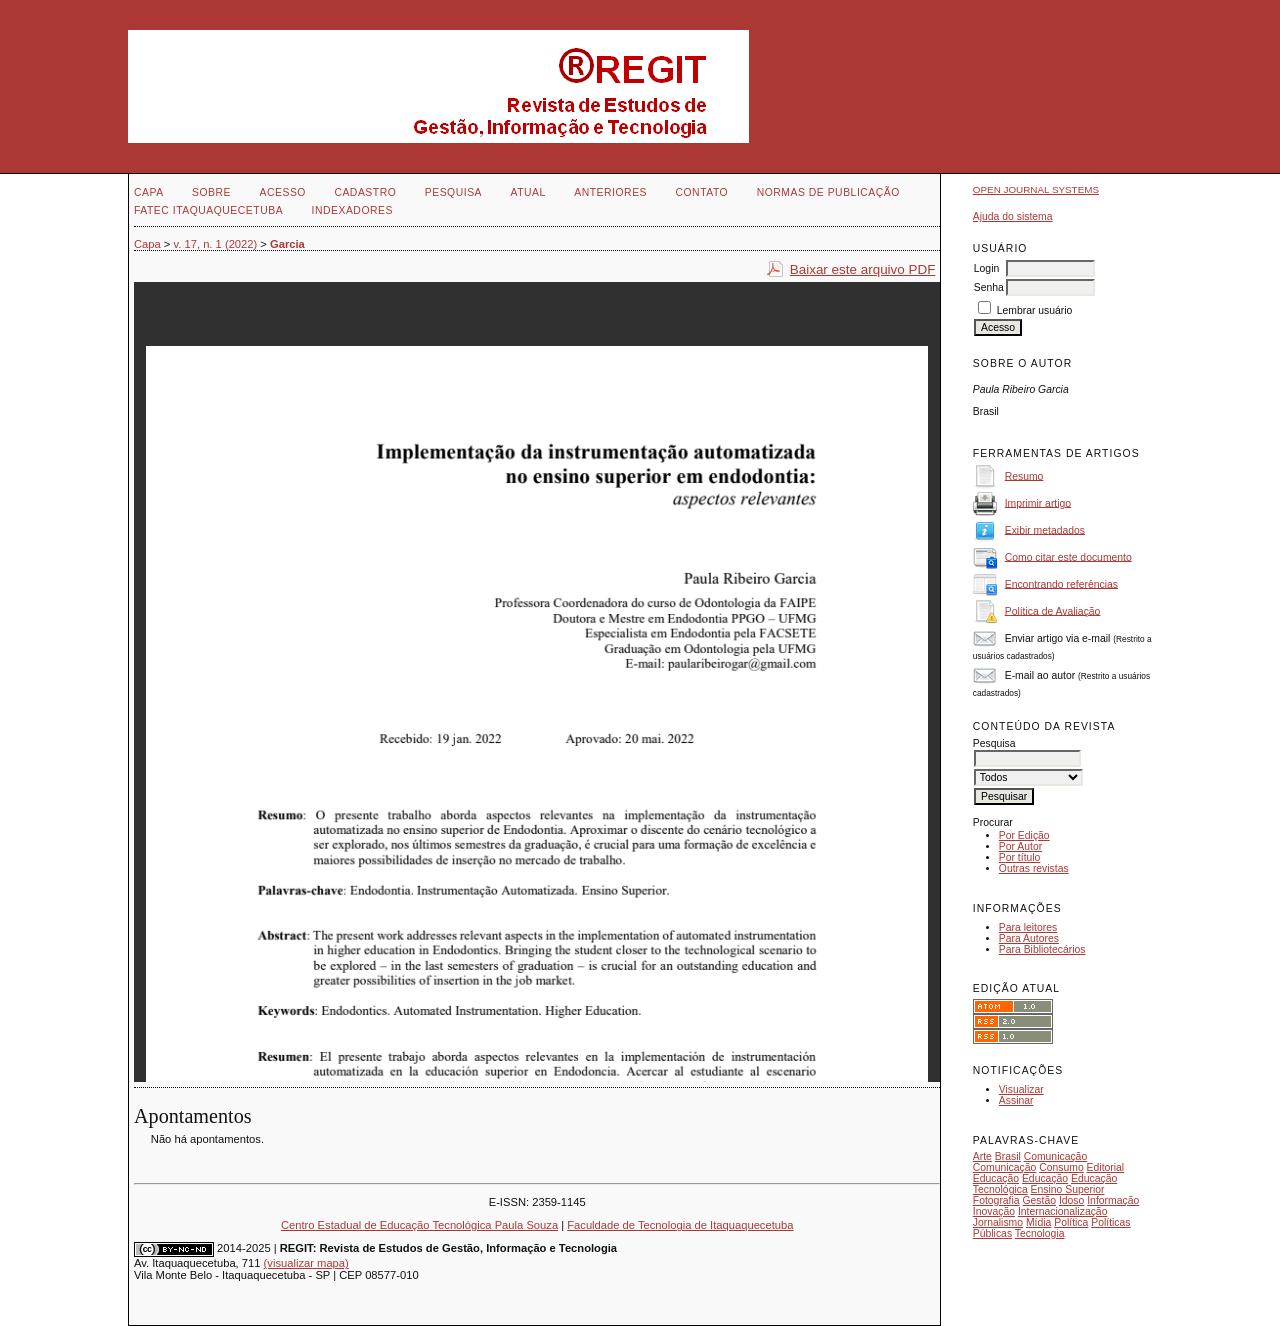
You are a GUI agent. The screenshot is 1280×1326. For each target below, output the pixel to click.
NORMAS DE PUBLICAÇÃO (828, 192)
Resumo (1024, 475)
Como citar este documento (1068, 556)
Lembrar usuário (1035, 310)
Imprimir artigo (1038, 502)
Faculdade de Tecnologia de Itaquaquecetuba (680, 1225)
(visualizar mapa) (306, 1263)
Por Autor (1020, 846)
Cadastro (365, 192)
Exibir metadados (1045, 529)
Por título (1020, 857)
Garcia (287, 244)
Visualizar (1021, 1089)
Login (986, 268)
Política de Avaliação (1053, 610)
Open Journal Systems (1036, 189)
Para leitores (1028, 927)
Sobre (211, 192)
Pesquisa (453, 192)
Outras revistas (1034, 868)
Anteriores (610, 192)
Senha (989, 287)
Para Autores (1029, 938)
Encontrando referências (1061, 583)
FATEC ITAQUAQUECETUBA (208, 210)
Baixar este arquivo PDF (863, 269)
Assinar (1016, 1100)
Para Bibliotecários (1042, 949)
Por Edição (1024, 835)
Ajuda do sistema (1013, 216)
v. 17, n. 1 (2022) (216, 244)
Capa (149, 192)
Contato (701, 192)
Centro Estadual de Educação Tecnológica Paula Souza (419, 1225)
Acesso (283, 192)
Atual (528, 192)
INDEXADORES (352, 210)
